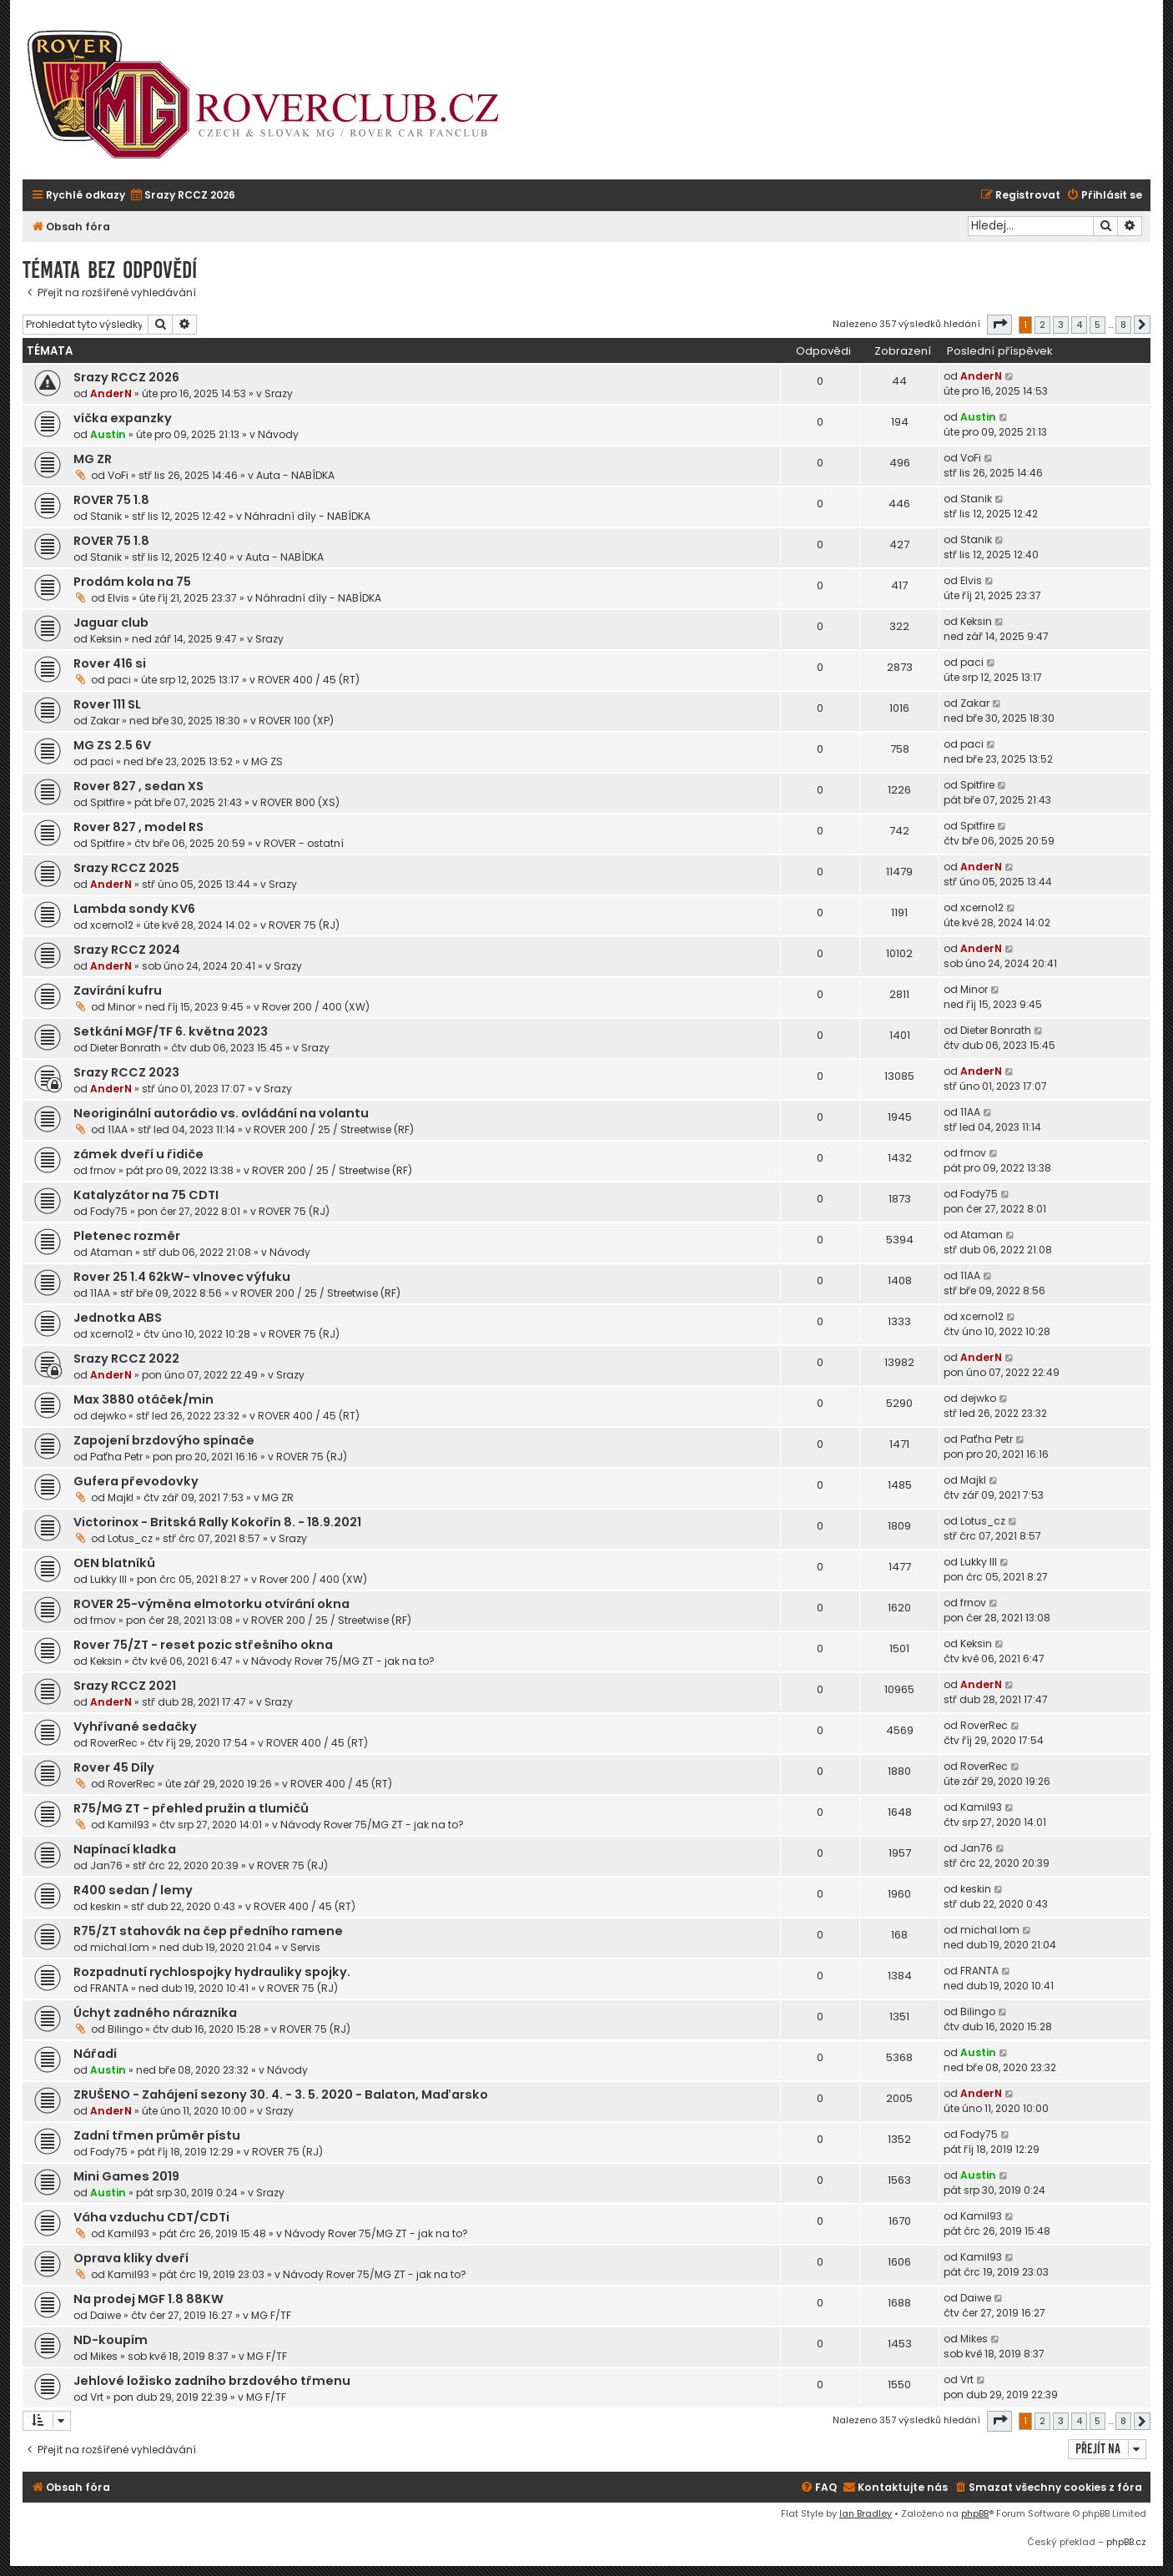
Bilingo (125, 2029)
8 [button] (1123, 324)
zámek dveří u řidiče (138, 1154)
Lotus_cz (130, 1538)
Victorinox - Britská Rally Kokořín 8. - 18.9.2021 (217, 1522)
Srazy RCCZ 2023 (126, 1072)
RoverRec (114, 1743)
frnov (103, 1170)
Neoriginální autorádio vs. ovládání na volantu (221, 1113)
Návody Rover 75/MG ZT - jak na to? (343, 1661)
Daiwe (105, 2315)
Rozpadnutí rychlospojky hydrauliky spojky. (211, 1972)
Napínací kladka (124, 1849)
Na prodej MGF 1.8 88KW (148, 2299)
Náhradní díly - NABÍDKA (307, 516)
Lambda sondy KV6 (134, 908)
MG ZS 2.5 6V (112, 745)
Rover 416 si (109, 663)
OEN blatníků (114, 1563)
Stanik (106, 516)
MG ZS (267, 761)
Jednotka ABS (117, 1317)
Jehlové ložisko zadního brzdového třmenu (211, 2380)
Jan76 (106, 1865)
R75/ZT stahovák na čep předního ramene (208, 1931)
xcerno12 (111, 925)
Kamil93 (128, 1824)
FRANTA (109, 1988)
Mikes (104, 2356)
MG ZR (92, 459)
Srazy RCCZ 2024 (126, 949)
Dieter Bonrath (125, 1048)
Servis (305, 1947)
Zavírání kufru (117, 990)
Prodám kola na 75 (132, 581)
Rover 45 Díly (113, 1767)
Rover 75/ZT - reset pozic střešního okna (203, 1644)
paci (119, 680)
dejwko (108, 1416)
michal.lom (119, 1947)
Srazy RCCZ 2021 (124, 1685)
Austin (108, 434)
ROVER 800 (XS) (300, 802)
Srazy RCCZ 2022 (126, 1358)
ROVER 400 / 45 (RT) (309, 680)
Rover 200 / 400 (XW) (316, 1007)
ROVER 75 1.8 (111, 500)
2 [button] (1042, 324)
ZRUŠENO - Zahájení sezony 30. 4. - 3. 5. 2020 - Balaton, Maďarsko (280, 2094)
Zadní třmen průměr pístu (156, 2135)
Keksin (106, 639)
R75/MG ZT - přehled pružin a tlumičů (191, 1808)
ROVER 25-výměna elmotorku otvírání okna (211, 1604)
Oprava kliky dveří (131, 2258)
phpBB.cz (1126, 2541)
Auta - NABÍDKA (295, 475)
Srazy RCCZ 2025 (126, 868)
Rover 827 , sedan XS (138, 786)
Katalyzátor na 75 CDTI (146, 1195)
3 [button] (1061, 324)
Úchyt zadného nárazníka (155, 2012)
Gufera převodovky (136, 1481)
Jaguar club (111, 622)
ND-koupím (110, 2340)
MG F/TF (271, 2315)
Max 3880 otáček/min (143, 1399)
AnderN (111, 393)
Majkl (120, 1497)
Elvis (118, 598)
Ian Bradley (865, 2513)
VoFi (118, 475)
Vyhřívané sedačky (135, 1726)
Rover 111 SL (107, 704)
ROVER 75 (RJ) (304, 925)
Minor (121, 1007)
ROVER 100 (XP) (296, 720)
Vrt (96, 2397)
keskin (105, 1906)
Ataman (111, 1252)
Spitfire (107, 802)
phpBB (975, 2513)
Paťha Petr (116, 1456)
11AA (118, 1129)
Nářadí (95, 2053)
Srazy (278, 393)
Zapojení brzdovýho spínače (163, 1440)
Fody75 (109, 1211)
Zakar (104, 720)
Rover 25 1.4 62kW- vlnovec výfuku (181, 1276)
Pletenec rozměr (126, 1236)
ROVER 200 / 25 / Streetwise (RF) (334, 1129)
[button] (999, 325)
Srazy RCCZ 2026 (126, 377)
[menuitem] (182, 195)
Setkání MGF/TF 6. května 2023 (170, 1031)
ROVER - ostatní (304, 843)
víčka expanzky (122, 418)
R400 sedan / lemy (133, 1890)
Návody (278, 434)
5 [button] (1097, 324)
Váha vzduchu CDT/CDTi (151, 2217)
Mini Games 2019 (126, 2176)
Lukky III (108, 1579)
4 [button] (1079, 324)
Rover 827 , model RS (138, 827)
